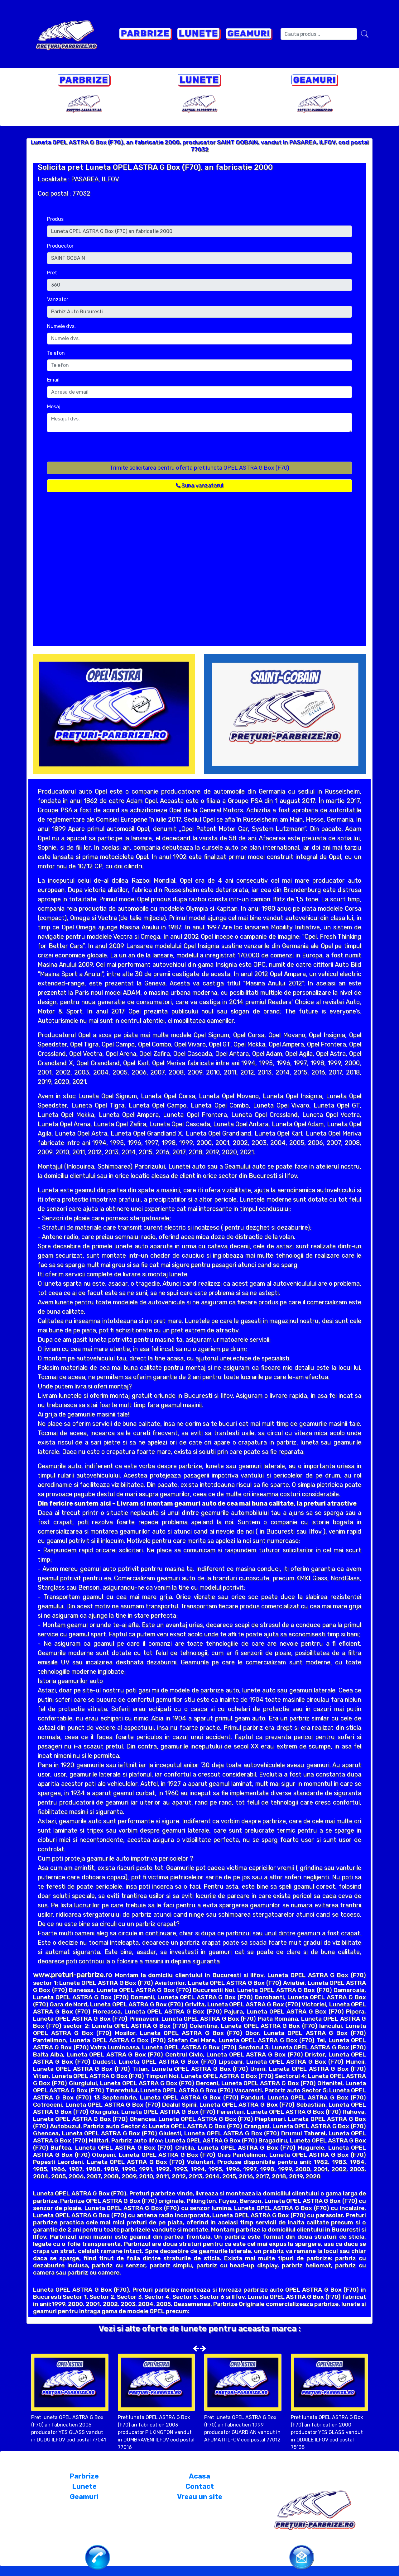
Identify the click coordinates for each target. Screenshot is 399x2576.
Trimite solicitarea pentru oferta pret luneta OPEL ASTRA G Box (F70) (199, 467)
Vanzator (57, 299)
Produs (55, 219)
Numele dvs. (61, 326)
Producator (60, 246)
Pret (52, 273)
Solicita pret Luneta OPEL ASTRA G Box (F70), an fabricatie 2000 (155, 167)
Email (53, 380)
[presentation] (94, 449)
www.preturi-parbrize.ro (72, 1975)
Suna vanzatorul (199, 485)
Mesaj (53, 407)
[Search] (319, 34)
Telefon (56, 353)
